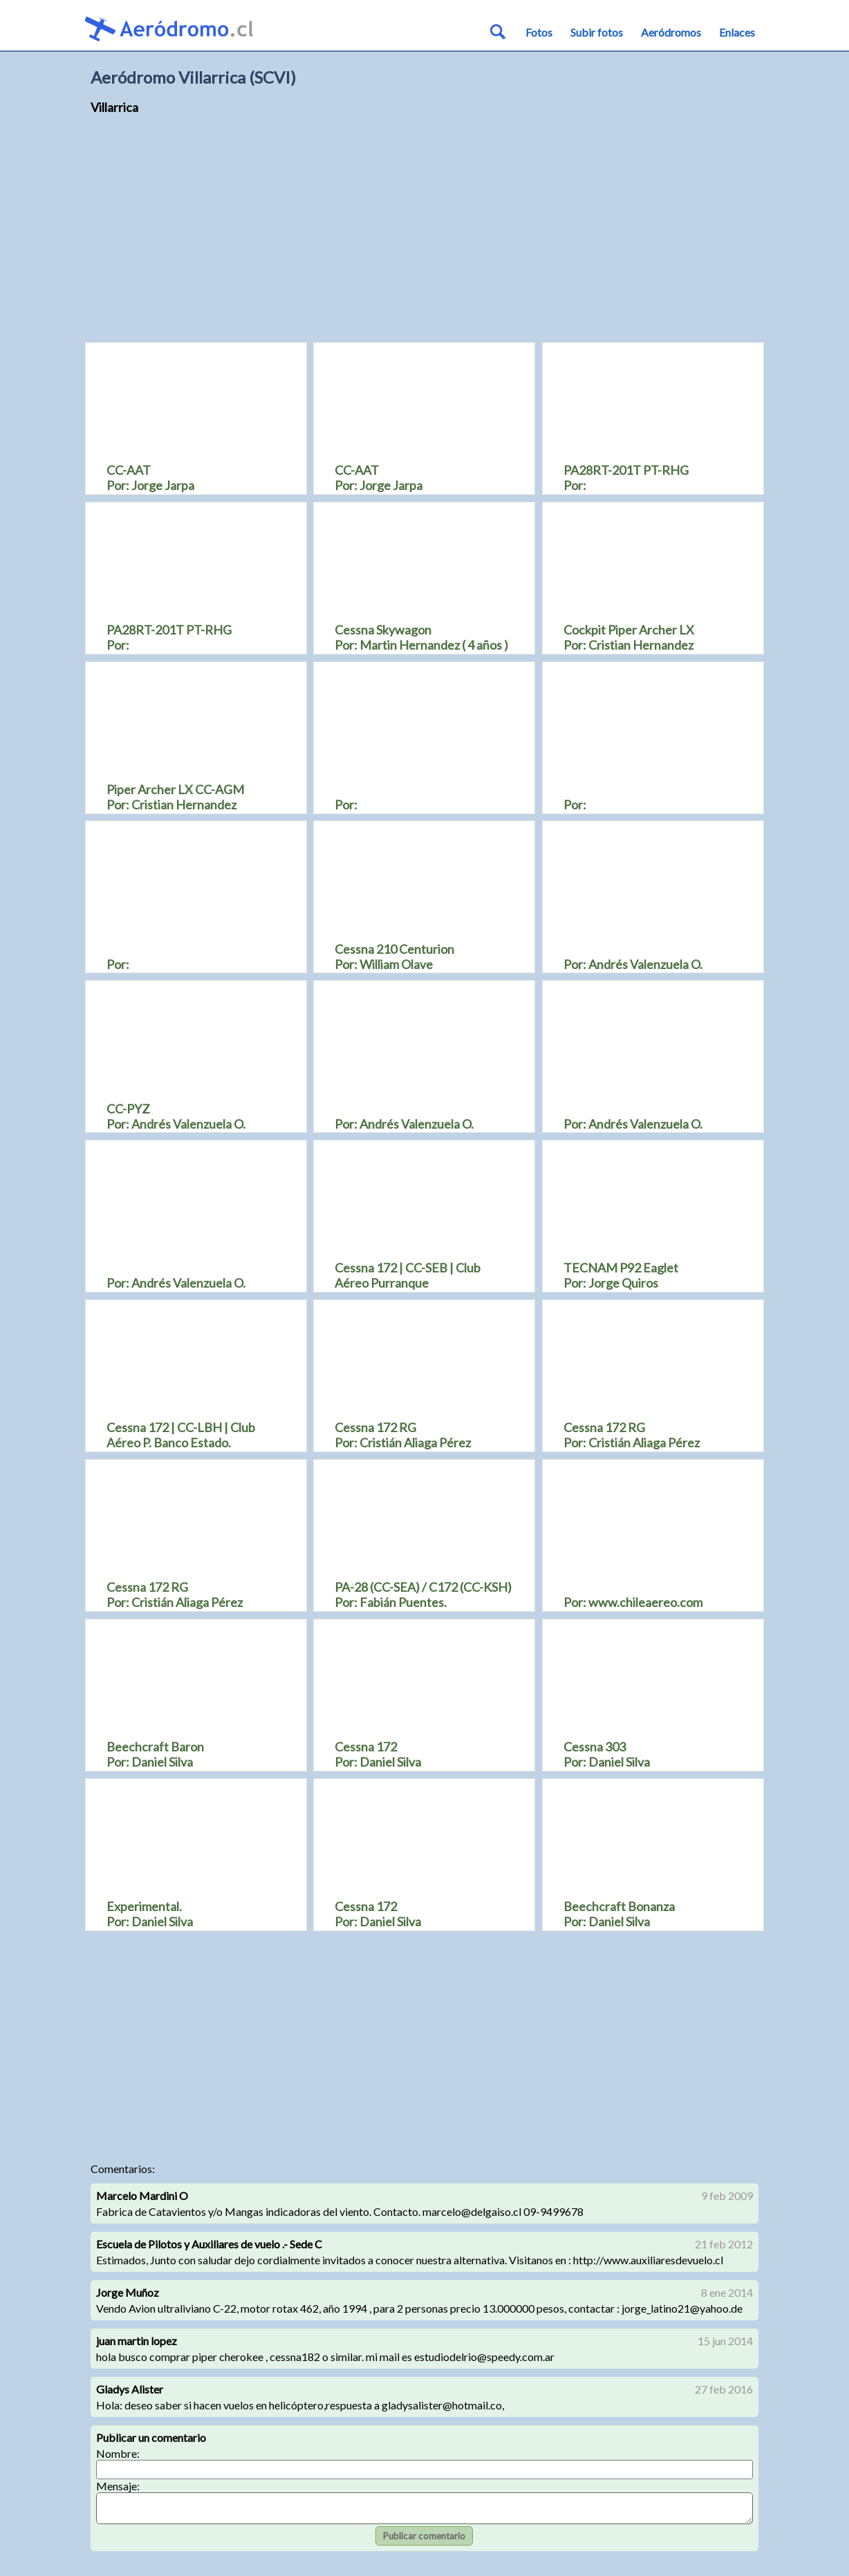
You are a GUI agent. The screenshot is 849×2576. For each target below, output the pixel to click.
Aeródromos (671, 32)
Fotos (538, 32)
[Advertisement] (424, 235)
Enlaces (737, 32)
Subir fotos (596, 32)
